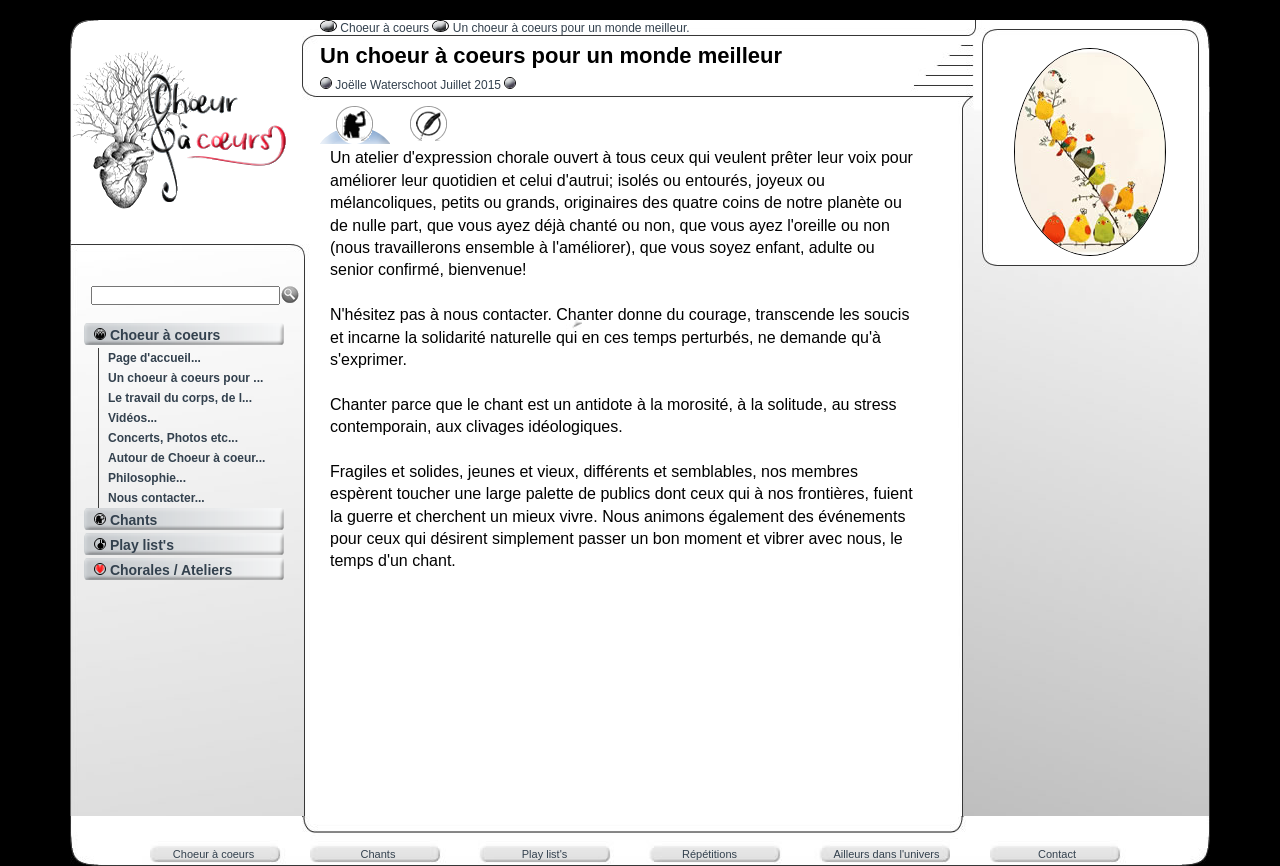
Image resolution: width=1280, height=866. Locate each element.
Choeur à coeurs (386, 28)
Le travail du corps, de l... (180, 398)
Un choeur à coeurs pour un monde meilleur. (571, 28)
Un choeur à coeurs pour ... (185, 378)
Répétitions (709, 854)
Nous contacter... (156, 498)
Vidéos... (132, 418)
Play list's (545, 854)
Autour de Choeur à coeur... (186, 458)
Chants (378, 854)
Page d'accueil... (154, 358)
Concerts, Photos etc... (173, 438)
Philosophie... (147, 478)
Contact (1057, 854)
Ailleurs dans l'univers (886, 854)
